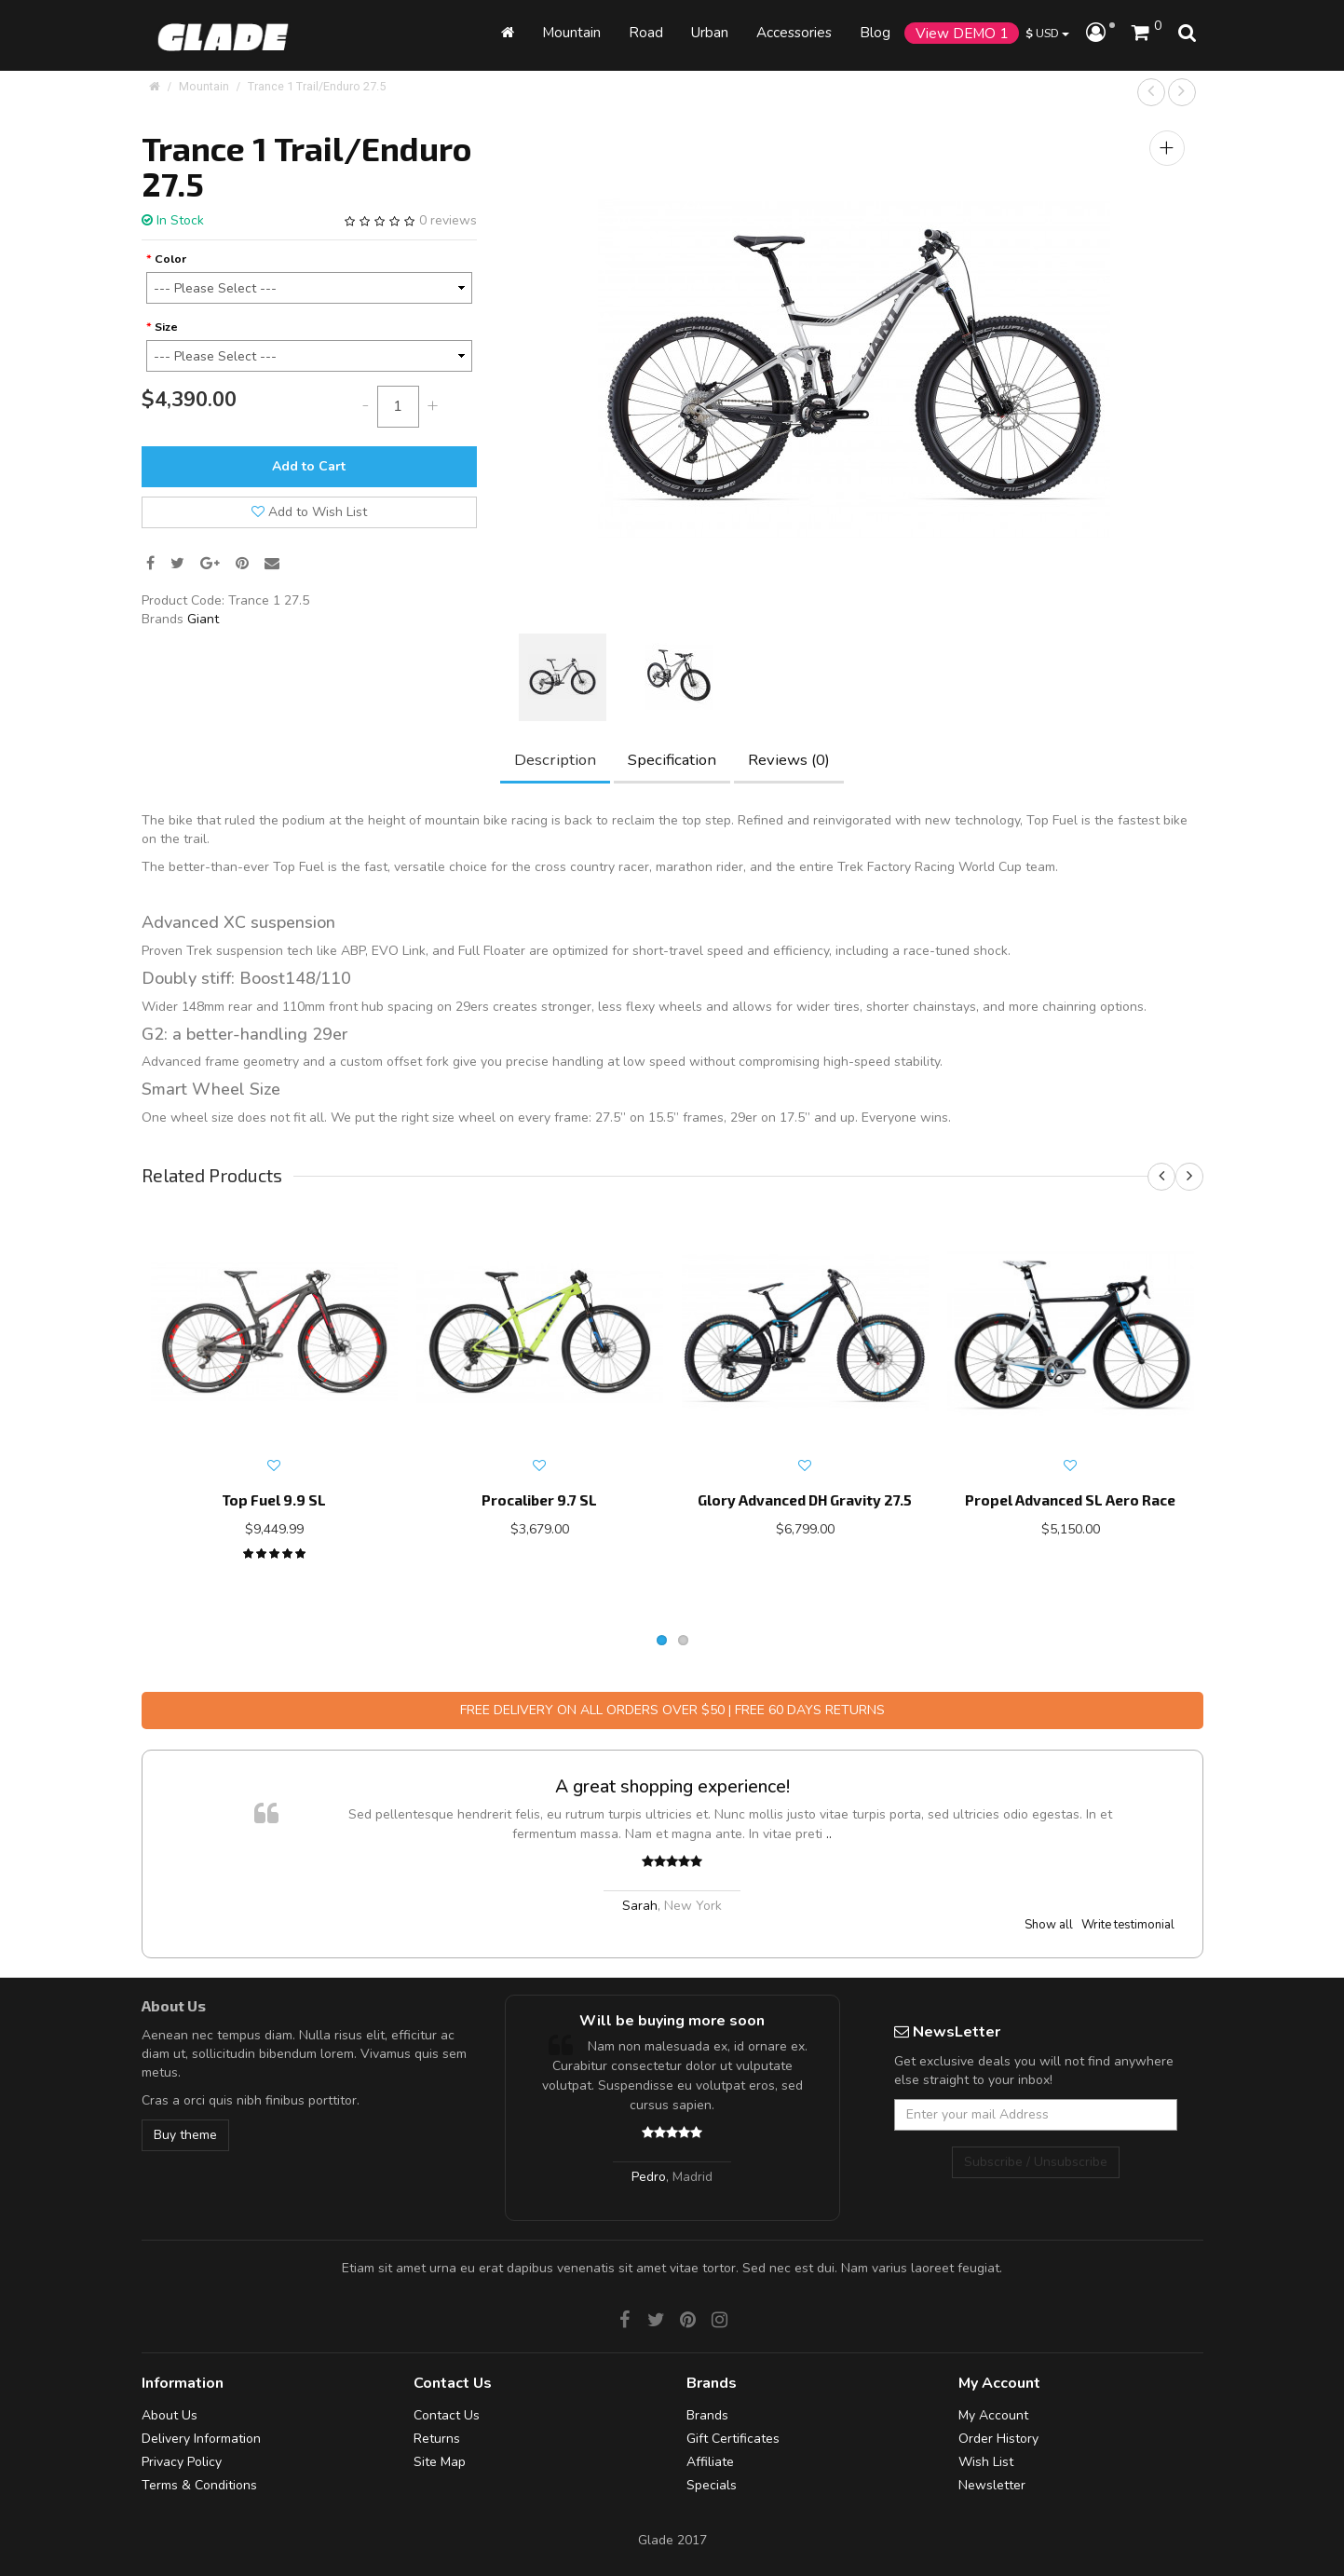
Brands (707, 2415)
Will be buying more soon (672, 2020)
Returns (437, 2438)
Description (555, 759)
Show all (1049, 1924)
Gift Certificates (733, 2438)
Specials (711, 2485)
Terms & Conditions (199, 2485)
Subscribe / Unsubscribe (1035, 2162)
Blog (875, 32)
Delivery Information (201, 2438)
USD (1047, 33)
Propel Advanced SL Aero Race (1070, 1500)
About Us (169, 2415)
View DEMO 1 (962, 33)
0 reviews (448, 220)
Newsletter (991, 2485)
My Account (993, 2415)
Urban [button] (709, 32)
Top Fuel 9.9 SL (274, 1500)
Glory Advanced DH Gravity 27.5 (805, 1500)
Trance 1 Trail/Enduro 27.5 (317, 86)
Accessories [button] (794, 32)
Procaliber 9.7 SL (539, 1500)
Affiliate (710, 2462)
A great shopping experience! (672, 1786)
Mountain (571, 32)
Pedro (648, 2177)
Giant (203, 619)
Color (170, 258)
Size (166, 326)
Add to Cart (309, 466)
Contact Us (447, 2415)
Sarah (640, 1906)
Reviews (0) (789, 759)
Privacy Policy (182, 2462)
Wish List (985, 2462)
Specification (672, 759)
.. (829, 1834)
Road (646, 32)
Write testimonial (1127, 1924)
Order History (998, 2438)
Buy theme (185, 2135)
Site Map (440, 2462)
